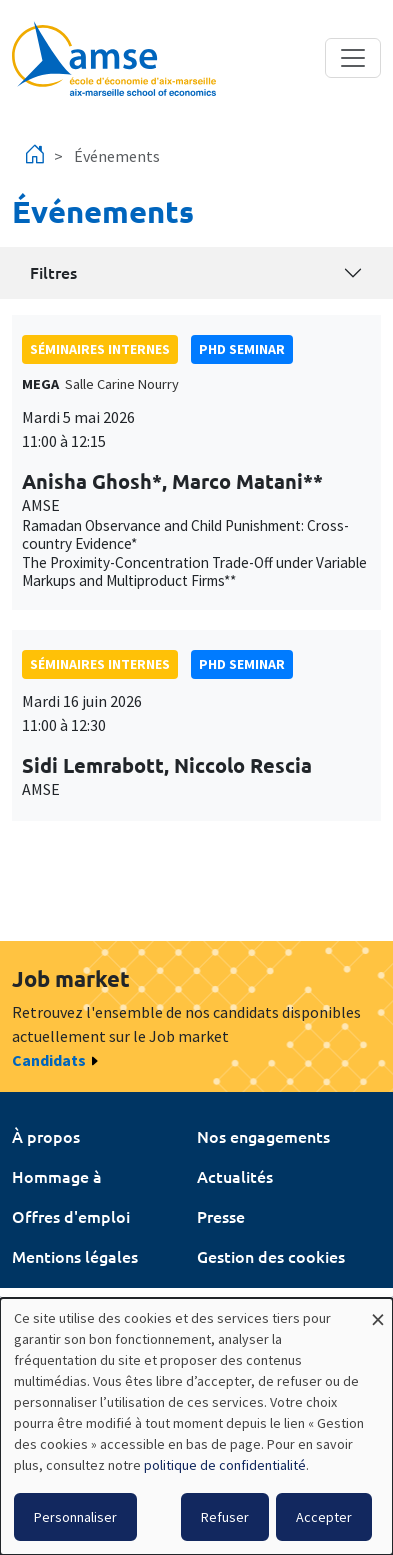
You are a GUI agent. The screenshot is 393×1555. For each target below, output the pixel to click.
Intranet (42, 1296)
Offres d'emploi (71, 1216)
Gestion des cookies (271, 1256)
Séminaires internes (100, 349)
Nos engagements (263, 1136)
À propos (46, 1136)
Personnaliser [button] (75, 1517)
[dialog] (196, 1426)
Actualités (235, 1176)
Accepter (324, 1517)
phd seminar (242, 349)
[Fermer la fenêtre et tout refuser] (378, 1310)
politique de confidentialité (225, 1465)
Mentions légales (75, 1256)
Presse (221, 1216)
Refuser (225, 1517)
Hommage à (57, 1176)
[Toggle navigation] (353, 58)
